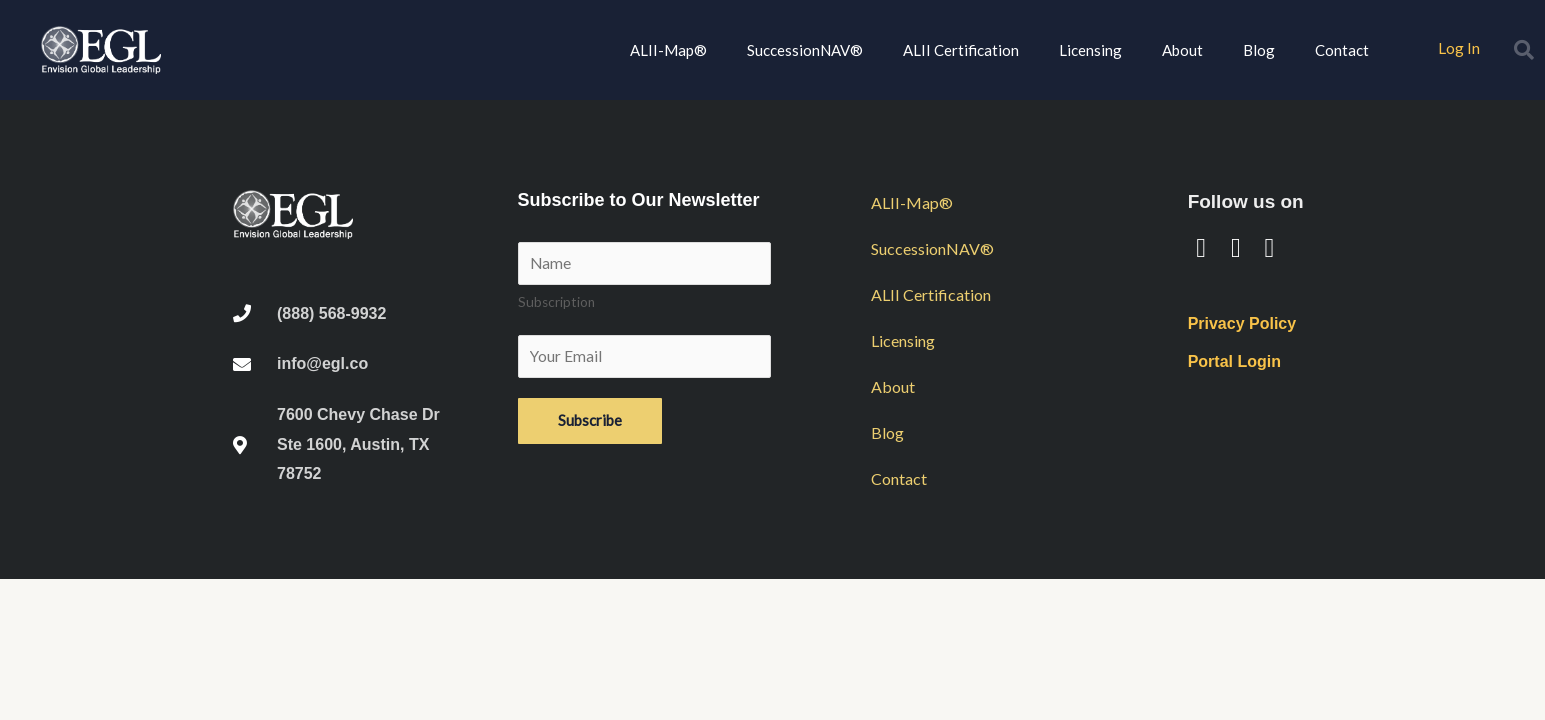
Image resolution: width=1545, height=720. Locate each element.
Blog (1259, 50)
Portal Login (1234, 361)
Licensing (1090, 50)
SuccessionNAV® (805, 50)
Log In (1459, 47)
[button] (1524, 50)
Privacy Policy (1242, 323)
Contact (1342, 50)
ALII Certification (961, 50)
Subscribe (590, 424)
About (1182, 50)
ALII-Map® (668, 50)
